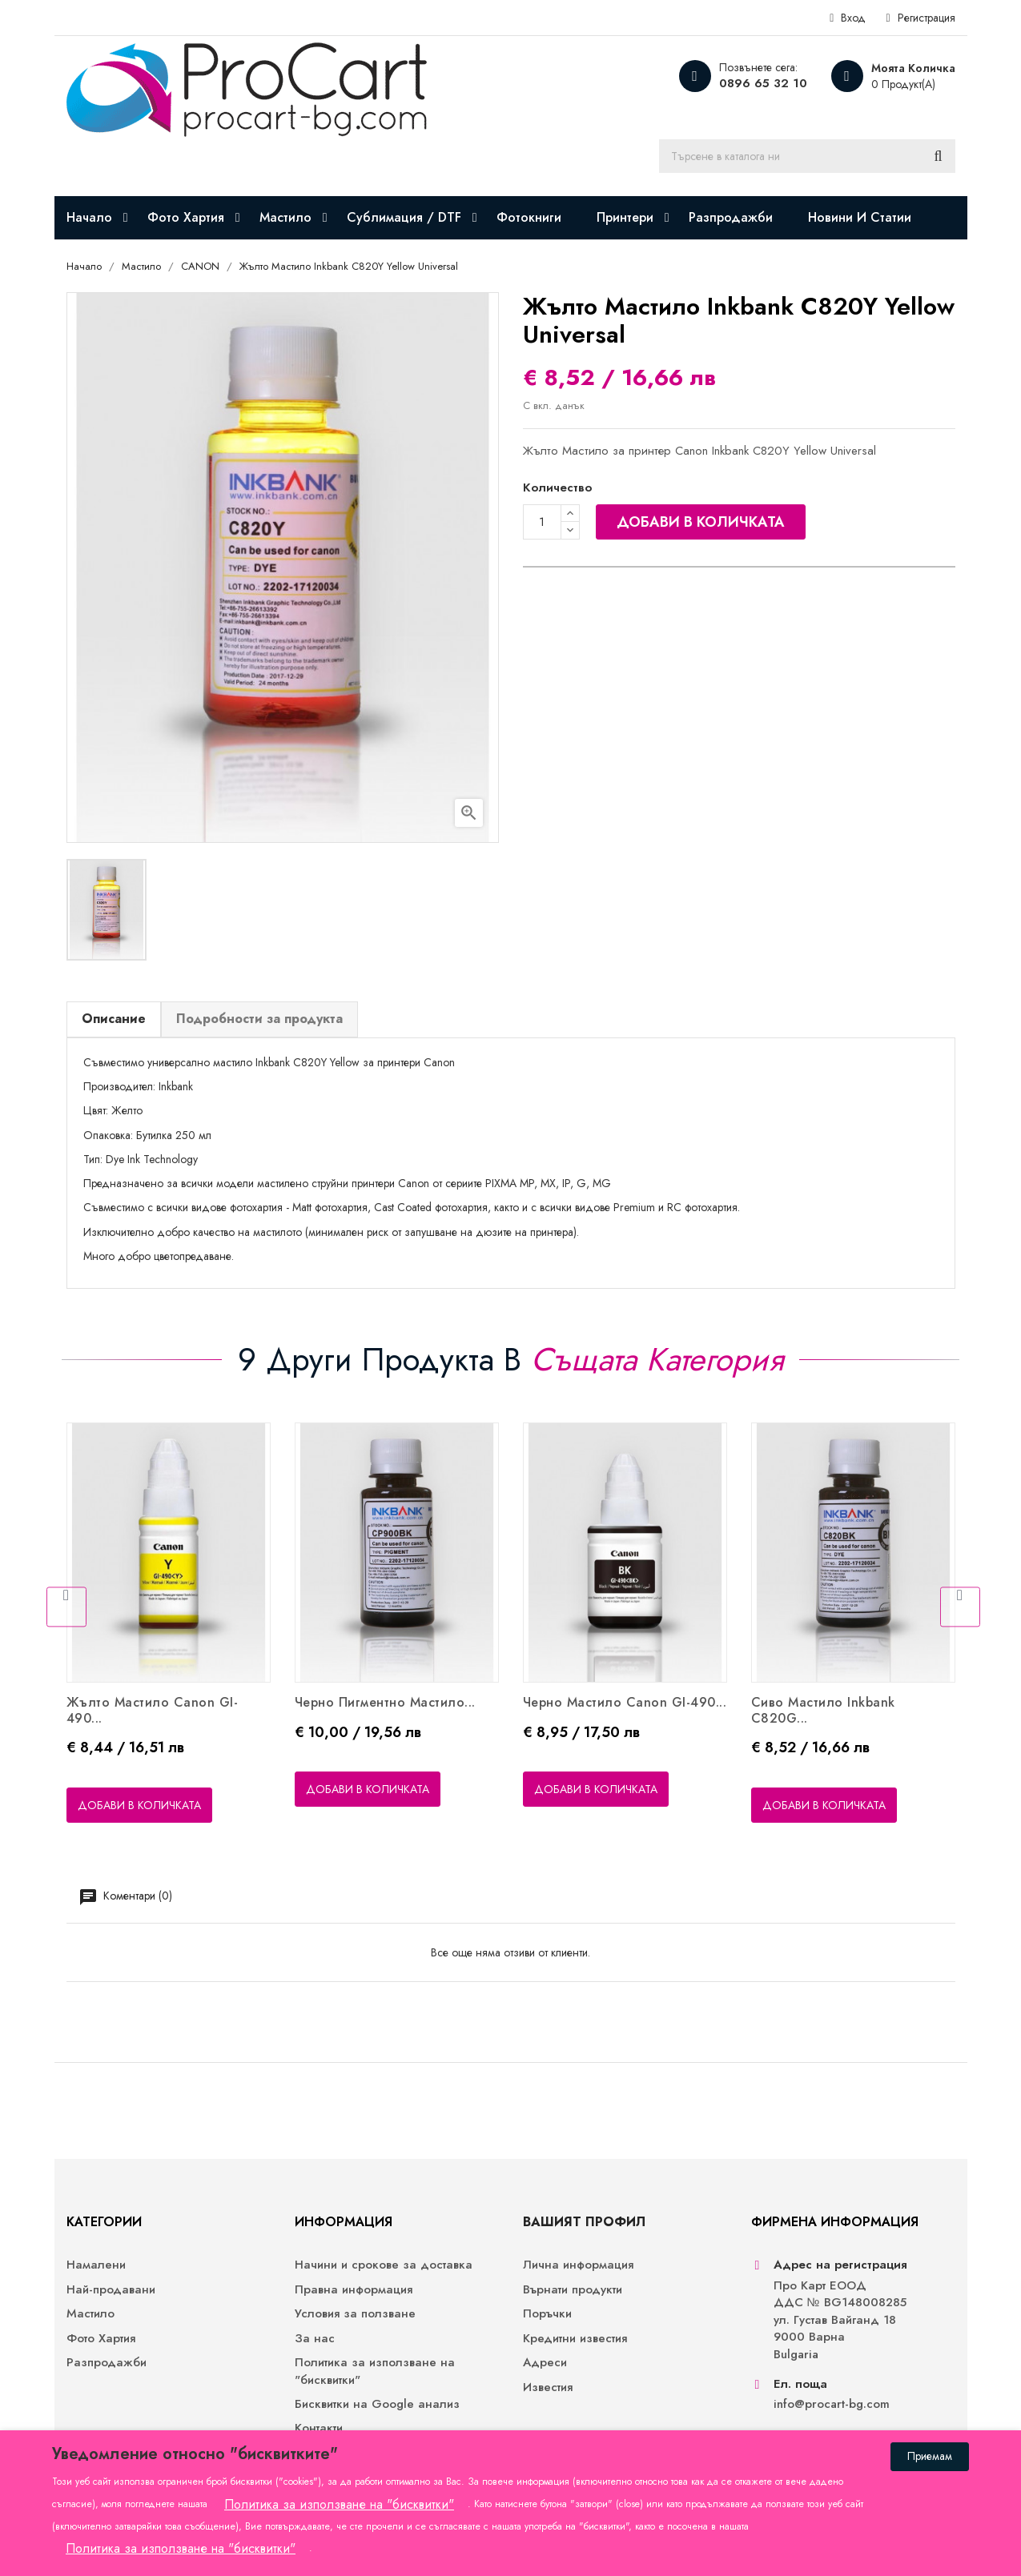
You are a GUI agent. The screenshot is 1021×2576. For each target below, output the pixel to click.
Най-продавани (110, 2289)
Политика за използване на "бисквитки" (375, 2371)
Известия (548, 2387)
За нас (315, 2338)
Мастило (90, 2313)
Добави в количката (701, 522)
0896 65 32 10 (763, 83)
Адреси (545, 2362)
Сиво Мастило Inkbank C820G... (823, 1710)
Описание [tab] (114, 1018)
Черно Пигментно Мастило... (385, 1702)
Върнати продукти (572, 2289)
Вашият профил (584, 2222)
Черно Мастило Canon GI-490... (625, 1702)
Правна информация (353, 2289)
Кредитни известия (575, 2338)
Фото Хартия (100, 2338)
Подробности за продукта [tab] (259, 1018)
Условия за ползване (355, 2313)
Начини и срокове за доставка (383, 2265)
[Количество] (542, 522)
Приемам (929, 2456)
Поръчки (547, 2313)
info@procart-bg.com (832, 2404)
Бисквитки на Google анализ (377, 2404)
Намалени (96, 2265)
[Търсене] (807, 156)
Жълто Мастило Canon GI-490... (152, 1710)
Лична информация (578, 2265)
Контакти (319, 2428)
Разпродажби (106, 2362)
